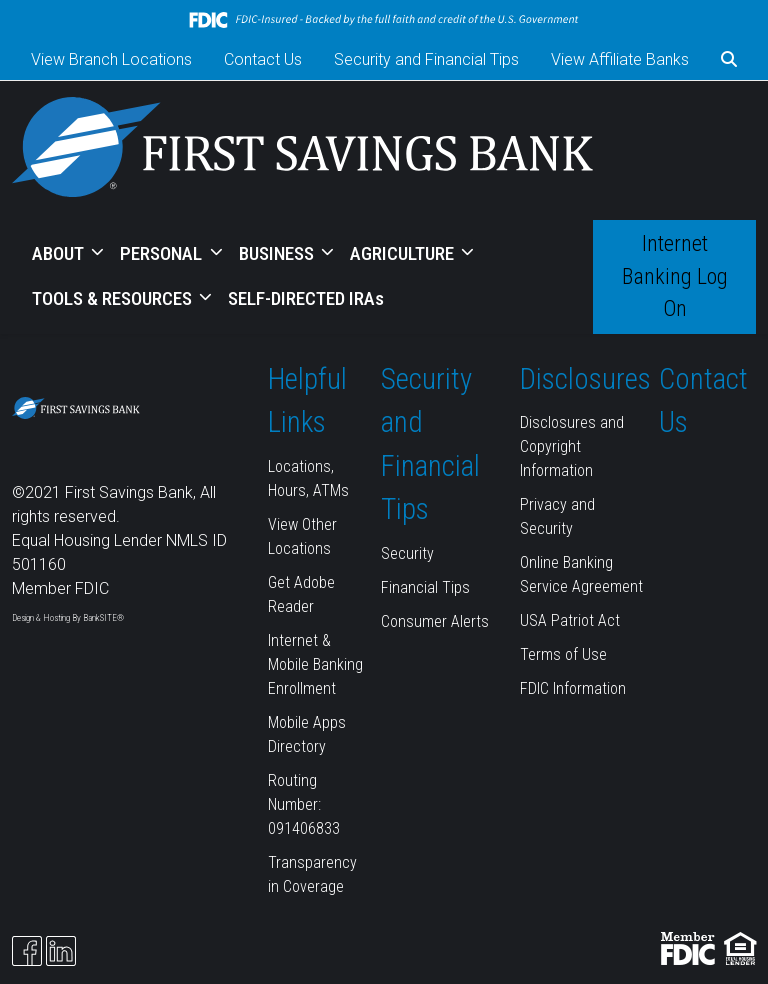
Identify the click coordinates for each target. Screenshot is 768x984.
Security (407, 553)
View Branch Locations (111, 59)
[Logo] (302, 150)
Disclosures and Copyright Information (572, 446)
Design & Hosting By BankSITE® (68, 618)
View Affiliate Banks (620, 59)
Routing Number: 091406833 (304, 804)
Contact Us (263, 59)
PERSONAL (163, 253)
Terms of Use (563, 654)
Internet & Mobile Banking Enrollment (315, 664)
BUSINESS (278, 253)
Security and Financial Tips (426, 59)
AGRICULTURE (404, 253)
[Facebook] (27, 951)
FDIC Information (573, 688)
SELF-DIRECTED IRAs (306, 298)
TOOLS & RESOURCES (114, 298)
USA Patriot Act (570, 620)
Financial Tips (425, 587)
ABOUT (60, 253)
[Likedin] (61, 951)
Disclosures (585, 379)
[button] (729, 60)
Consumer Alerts (435, 621)
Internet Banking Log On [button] (675, 276)
